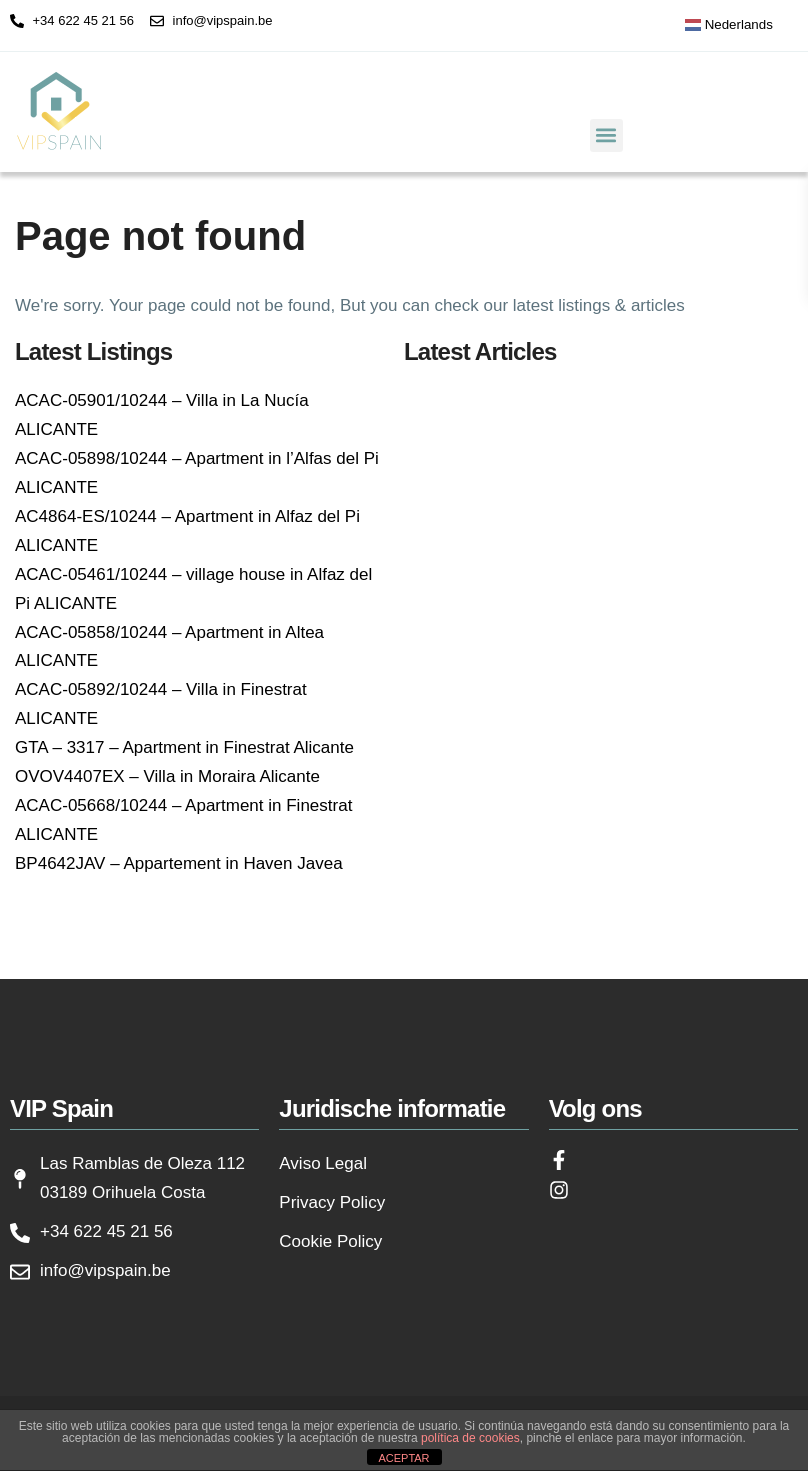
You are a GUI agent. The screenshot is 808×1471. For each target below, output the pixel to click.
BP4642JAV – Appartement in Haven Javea (179, 863)
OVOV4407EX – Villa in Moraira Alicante (167, 776)
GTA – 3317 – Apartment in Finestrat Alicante (184, 747)
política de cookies (470, 1438)
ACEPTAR (403, 1458)
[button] (606, 135)
